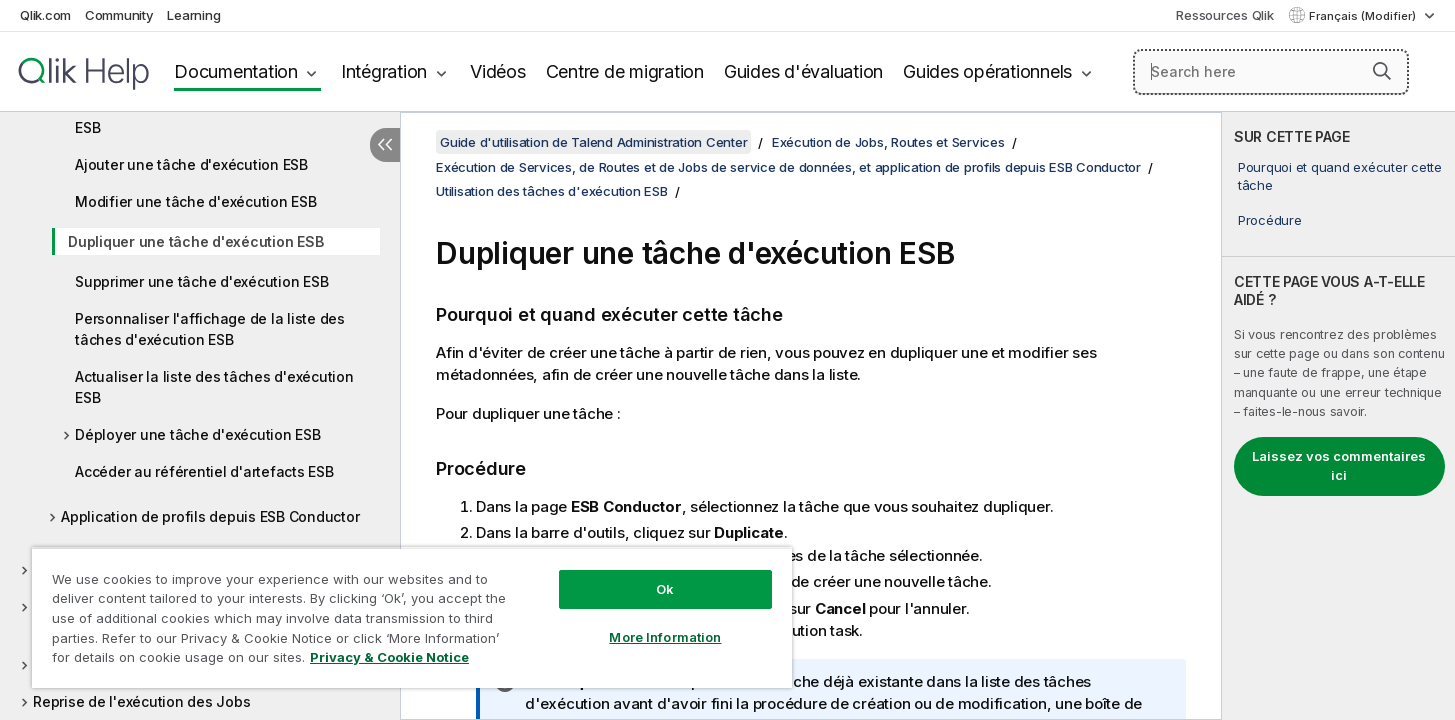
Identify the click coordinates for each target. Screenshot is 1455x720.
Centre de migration (625, 71)
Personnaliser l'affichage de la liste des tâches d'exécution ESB (210, 329)
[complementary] (1338, 416)
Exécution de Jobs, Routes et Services (888, 142)
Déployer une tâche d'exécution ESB (198, 434)
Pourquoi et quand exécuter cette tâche (1340, 176)
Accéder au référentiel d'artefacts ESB (204, 471)
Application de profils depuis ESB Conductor (210, 516)
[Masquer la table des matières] (385, 145)
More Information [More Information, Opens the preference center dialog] (665, 637)
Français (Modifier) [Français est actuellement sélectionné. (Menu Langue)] (1364, 16)
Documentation (236, 71)
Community (119, 15)
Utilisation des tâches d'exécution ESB (552, 191)
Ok (665, 589)
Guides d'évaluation (803, 71)
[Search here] (1271, 72)
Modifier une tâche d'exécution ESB (196, 201)
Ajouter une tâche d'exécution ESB (191, 164)
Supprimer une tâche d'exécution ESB (201, 281)
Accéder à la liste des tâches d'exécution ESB (214, 117)
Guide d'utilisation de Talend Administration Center (593, 142)
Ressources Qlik (1224, 15)
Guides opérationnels (987, 71)
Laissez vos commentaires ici (1339, 466)
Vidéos (498, 71)
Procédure (1270, 220)
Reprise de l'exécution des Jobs (141, 701)
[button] (1382, 71)
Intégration (384, 71)
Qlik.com (45, 15)
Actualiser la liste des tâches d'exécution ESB (214, 387)
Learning (193, 15)
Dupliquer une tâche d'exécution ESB (195, 241)
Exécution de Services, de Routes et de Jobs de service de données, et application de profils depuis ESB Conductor (788, 167)
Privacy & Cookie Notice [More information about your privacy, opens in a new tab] (389, 657)
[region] (412, 617)
